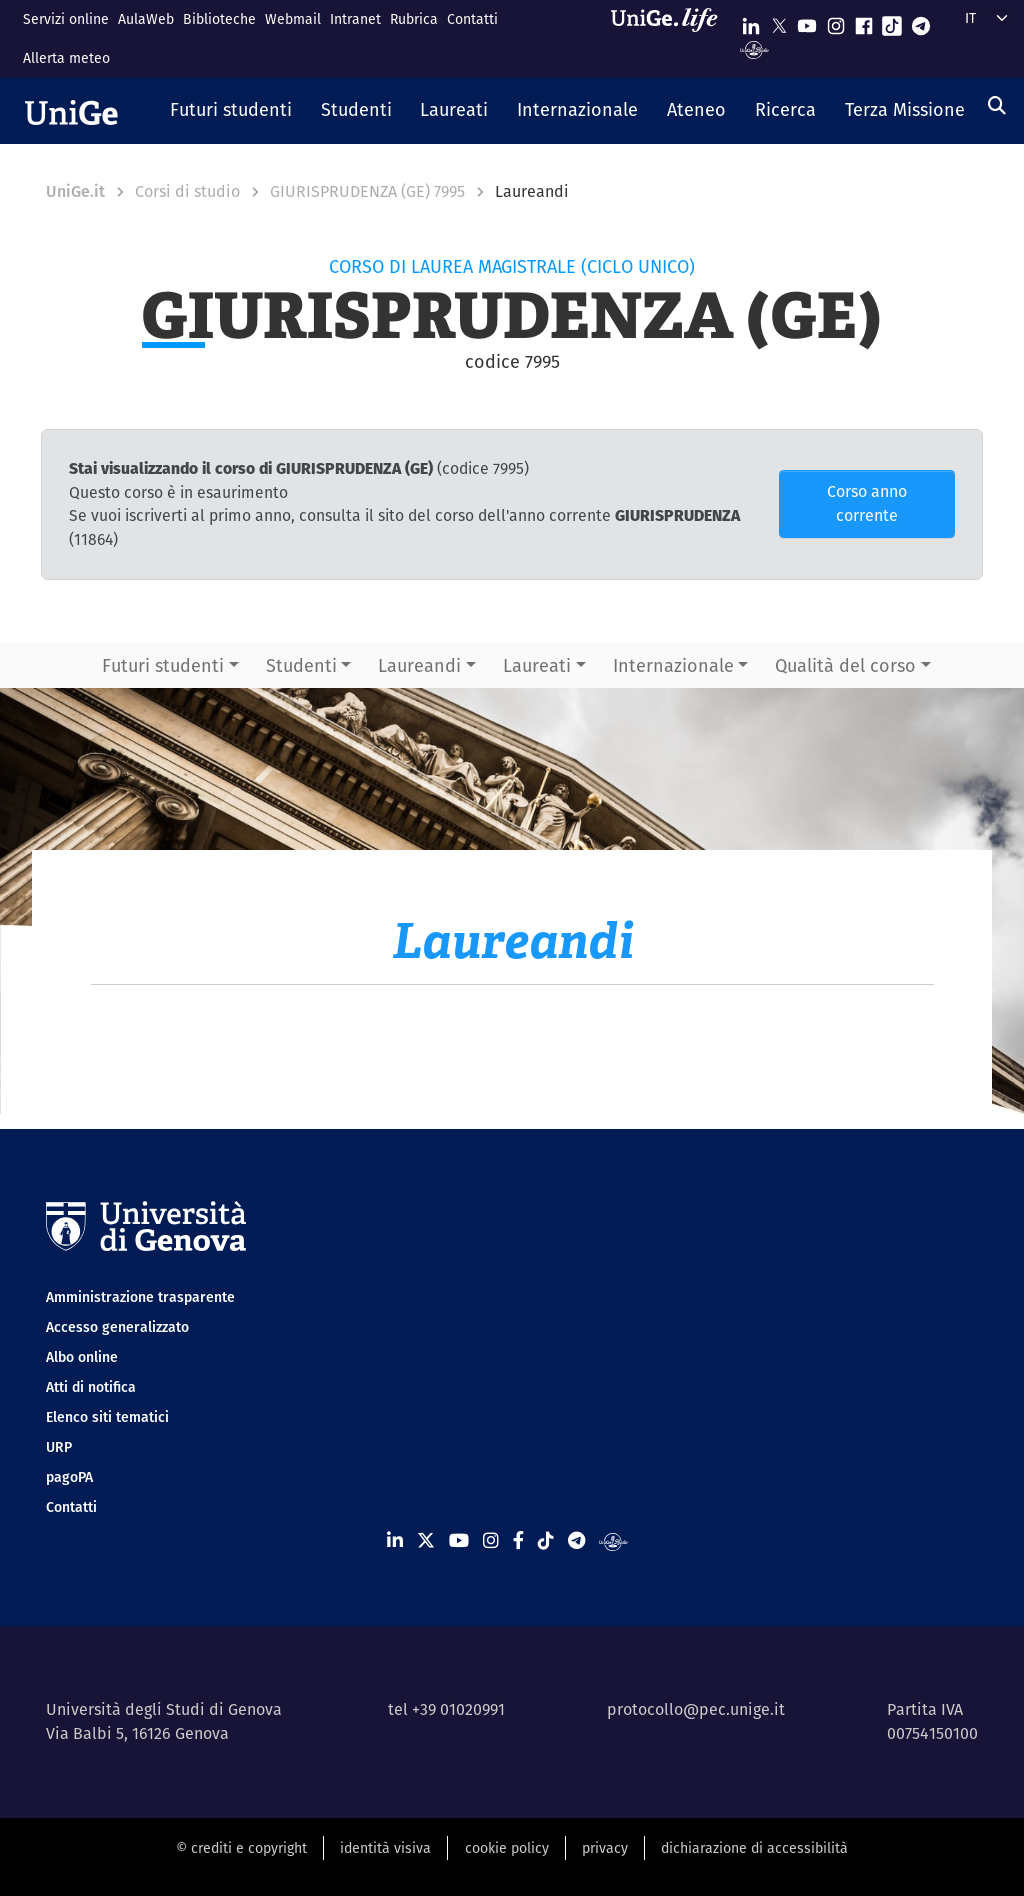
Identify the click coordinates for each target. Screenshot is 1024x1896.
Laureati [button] (537, 665)
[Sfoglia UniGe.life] (671, 38)
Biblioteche (219, 19)
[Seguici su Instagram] (836, 21)
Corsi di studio (187, 191)
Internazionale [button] (673, 665)
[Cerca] (997, 105)
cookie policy (507, 1848)
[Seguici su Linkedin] (751, 21)
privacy (605, 1848)
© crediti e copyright (241, 1848)
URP (59, 1447)
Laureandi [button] (419, 665)
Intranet (355, 19)
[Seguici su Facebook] (864, 21)
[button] (231, 111)
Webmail (293, 19)
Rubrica (414, 19)
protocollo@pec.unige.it (696, 1709)
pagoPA (69, 1477)
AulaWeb (146, 19)
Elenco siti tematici (107, 1417)
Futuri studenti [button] (163, 665)
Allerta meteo (66, 58)
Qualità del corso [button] (845, 665)
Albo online (82, 1357)
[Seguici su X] (779, 21)
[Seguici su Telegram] (921, 21)
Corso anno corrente (867, 503)
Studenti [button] (301, 665)
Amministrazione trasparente (140, 1297)
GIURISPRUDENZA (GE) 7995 (367, 191)
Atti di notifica (91, 1387)
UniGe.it (75, 191)
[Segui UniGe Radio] (754, 48)
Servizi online (66, 19)
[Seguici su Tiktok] (892, 21)
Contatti (472, 19)
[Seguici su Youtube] (807, 21)
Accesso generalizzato (117, 1327)
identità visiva (385, 1848)
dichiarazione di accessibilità (754, 1848)
